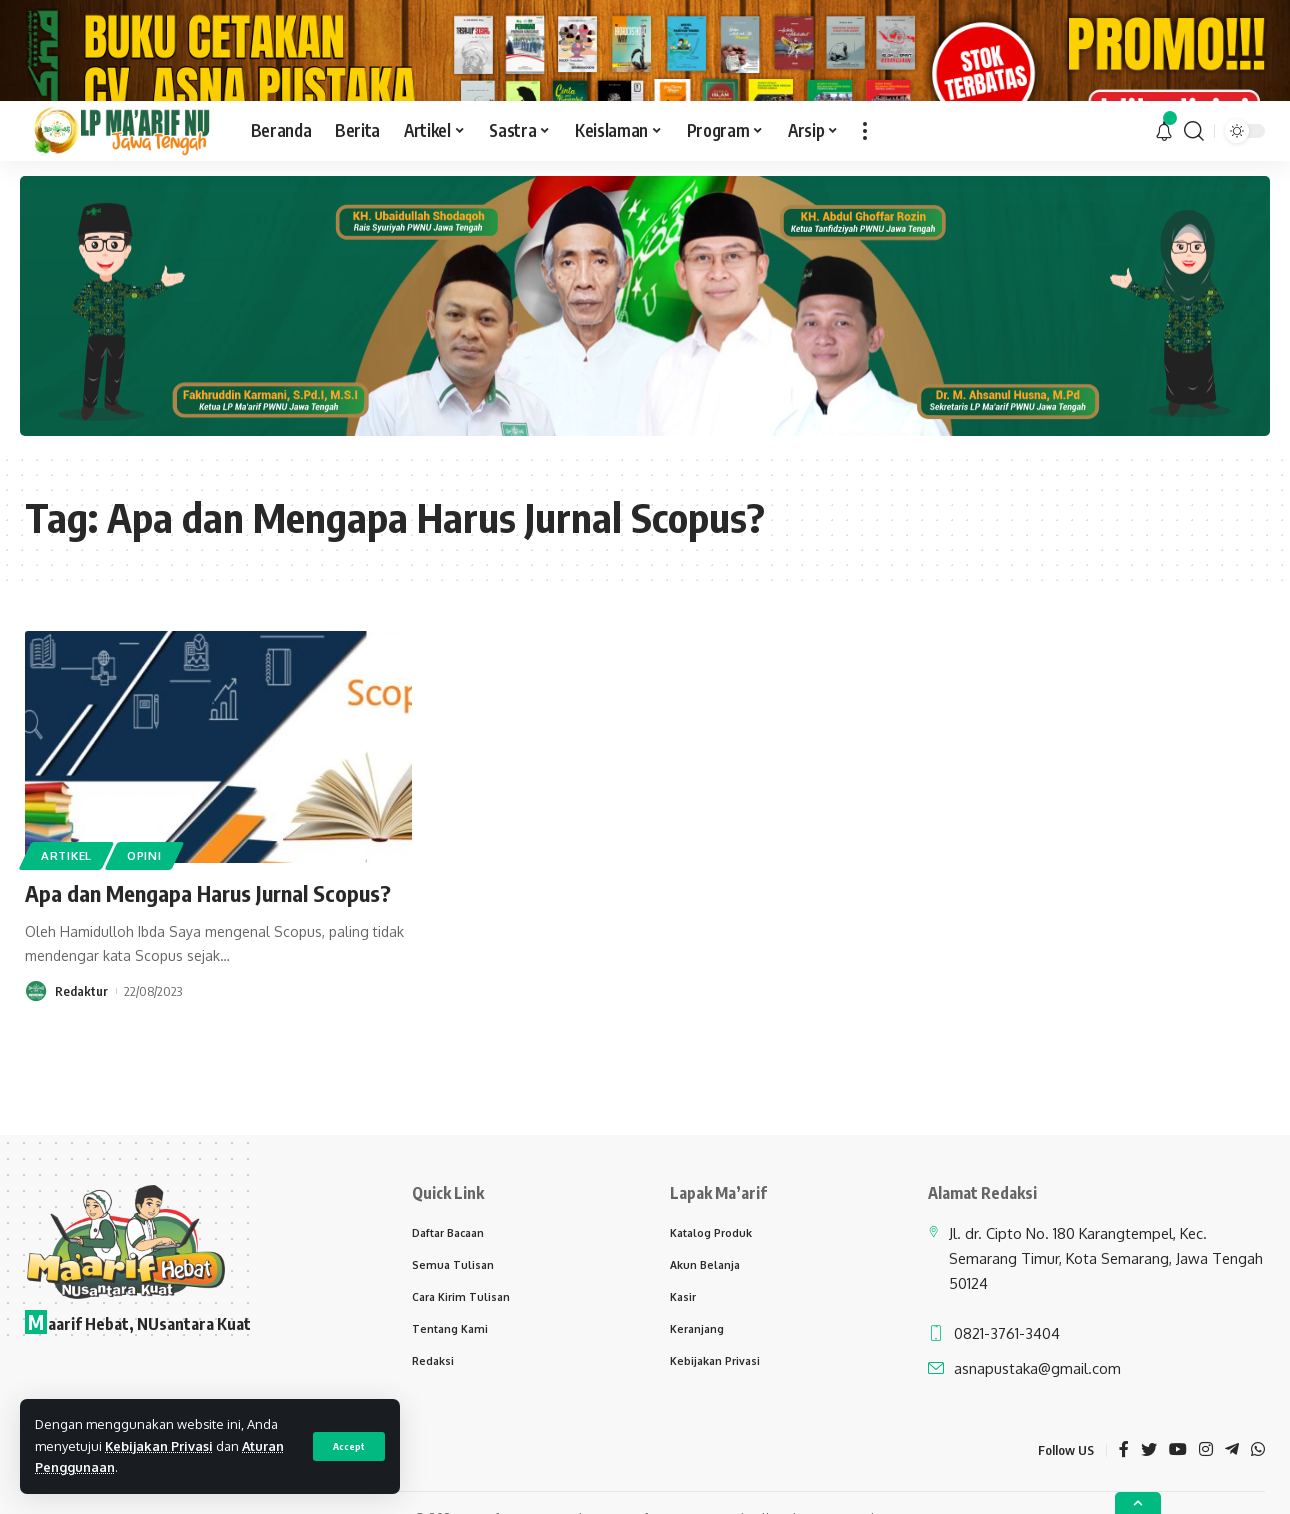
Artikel (66, 908)
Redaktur (81, 1044)
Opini (144, 908)
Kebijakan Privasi (159, 1446)
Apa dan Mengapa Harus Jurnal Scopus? (208, 947)
